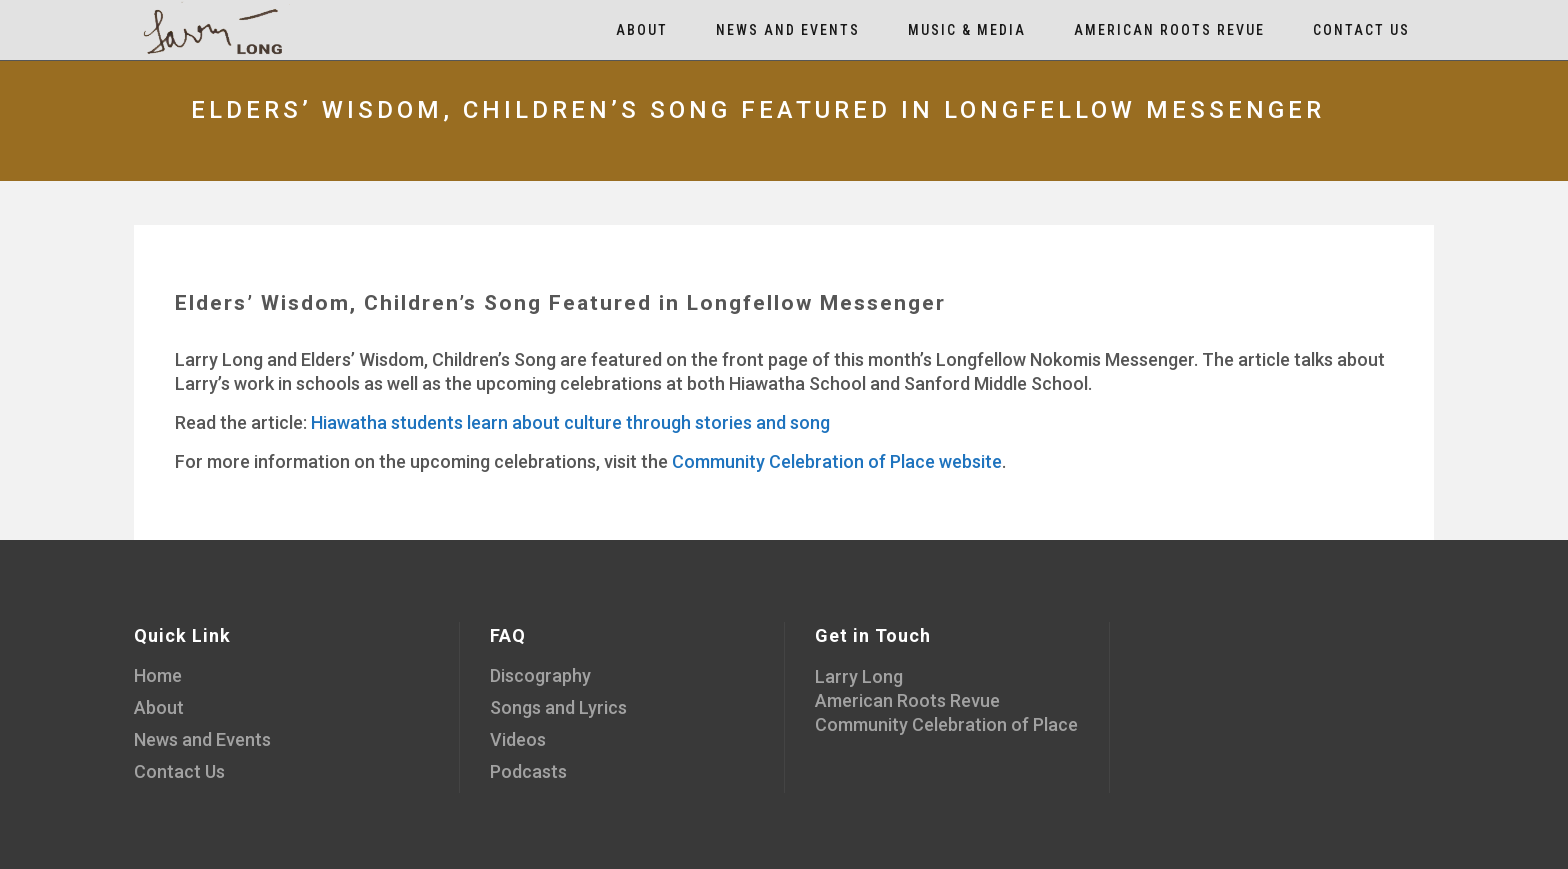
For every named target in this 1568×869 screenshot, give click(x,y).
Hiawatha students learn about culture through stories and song (570, 422)
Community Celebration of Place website (837, 461)
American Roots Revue (907, 700)
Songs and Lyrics (558, 707)
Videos (518, 739)
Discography (540, 675)
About (159, 707)
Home (158, 675)
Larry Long (859, 676)
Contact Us (179, 771)
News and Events (202, 739)
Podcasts (528, 771)
